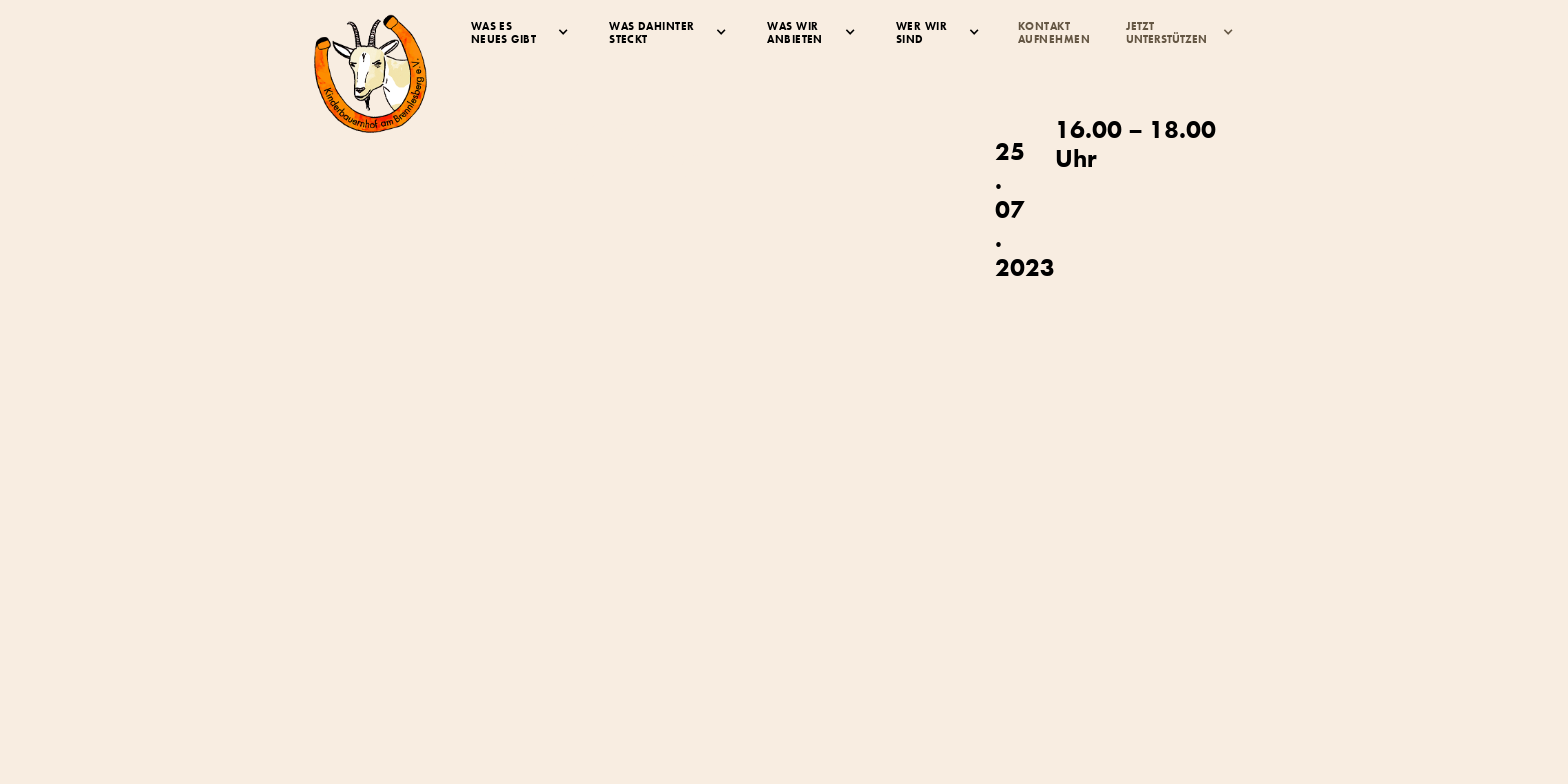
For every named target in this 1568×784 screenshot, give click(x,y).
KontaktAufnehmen (1054, 32)
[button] (520, 32)
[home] (370, 73)
